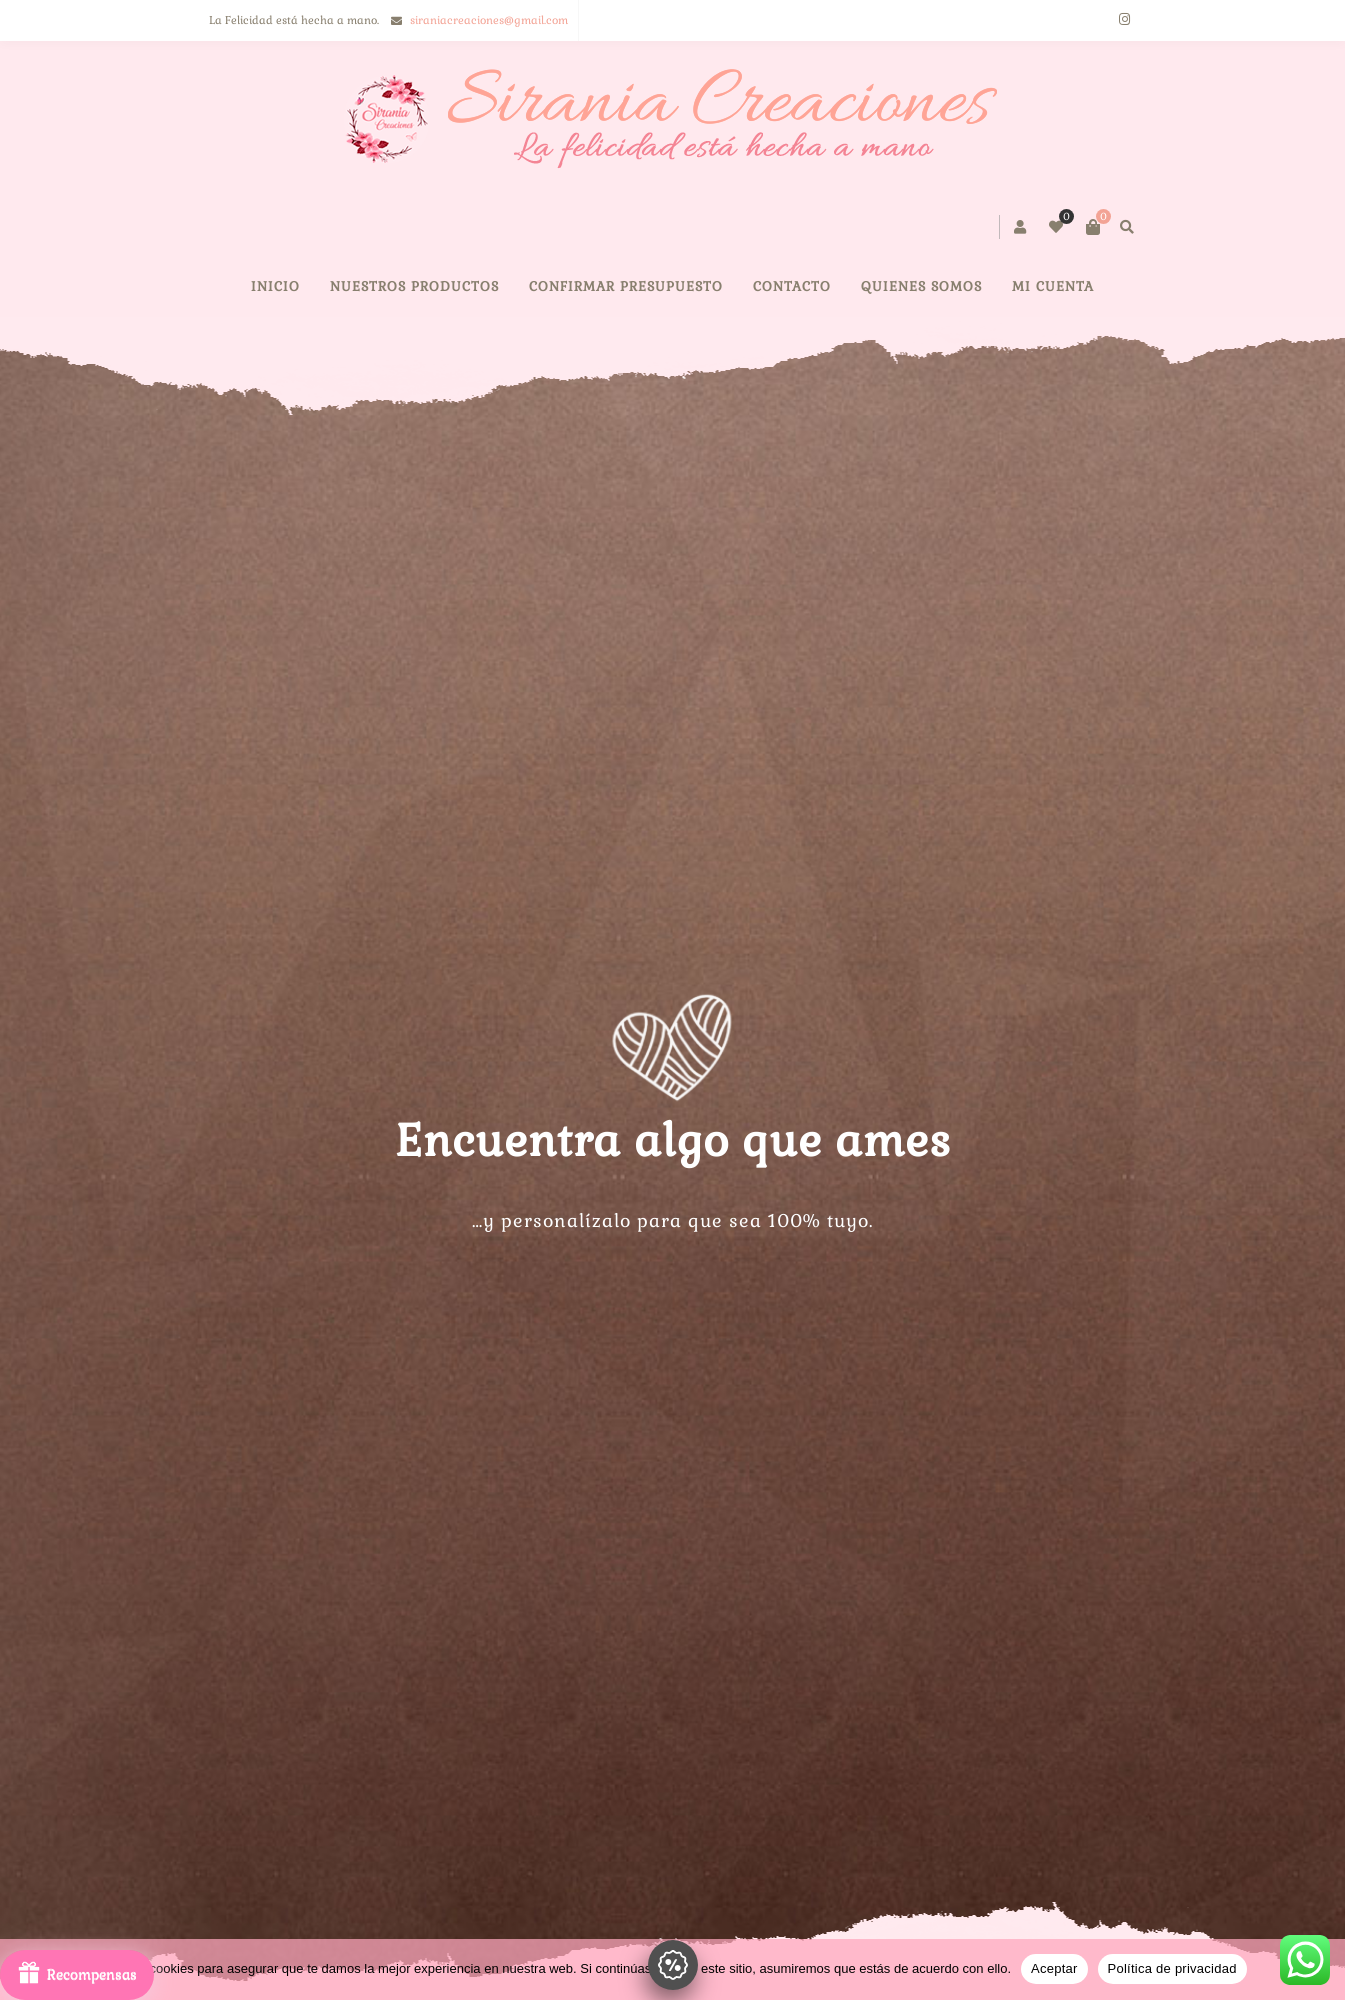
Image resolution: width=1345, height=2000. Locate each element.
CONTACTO (792, 286)
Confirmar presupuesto (626, 286)
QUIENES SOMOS (921, 286)
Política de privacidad (1172, 1968)
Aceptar (1054, 1968)
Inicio (275, 286)
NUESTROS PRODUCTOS (414, 286)
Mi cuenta (1053, 286)
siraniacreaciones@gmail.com (489, 20)
